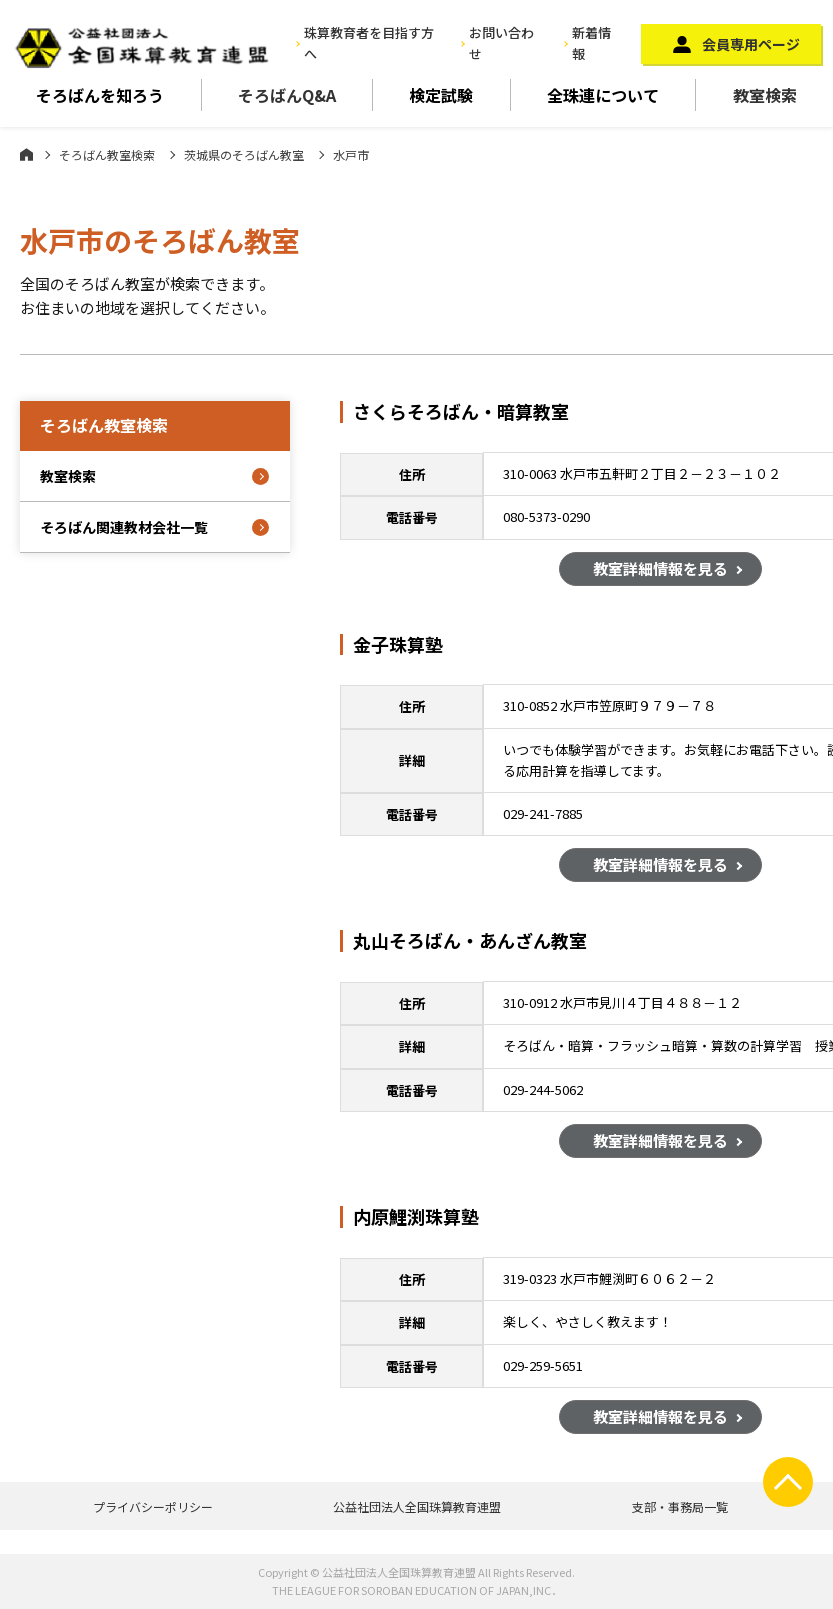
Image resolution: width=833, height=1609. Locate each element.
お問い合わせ (501, 43)
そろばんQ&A (287, 95)
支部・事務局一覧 (680, 1506)
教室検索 (765, 95)
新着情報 (591, 43)
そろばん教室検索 (107, 154)
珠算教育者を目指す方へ (369, 43)
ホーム (26, 154)
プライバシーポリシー (153, 1506)
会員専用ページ (751, 44)
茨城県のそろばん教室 (244, 154)
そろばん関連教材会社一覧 (124, 527)
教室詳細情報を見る (660, 570)
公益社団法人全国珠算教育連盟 (417, 1506)
